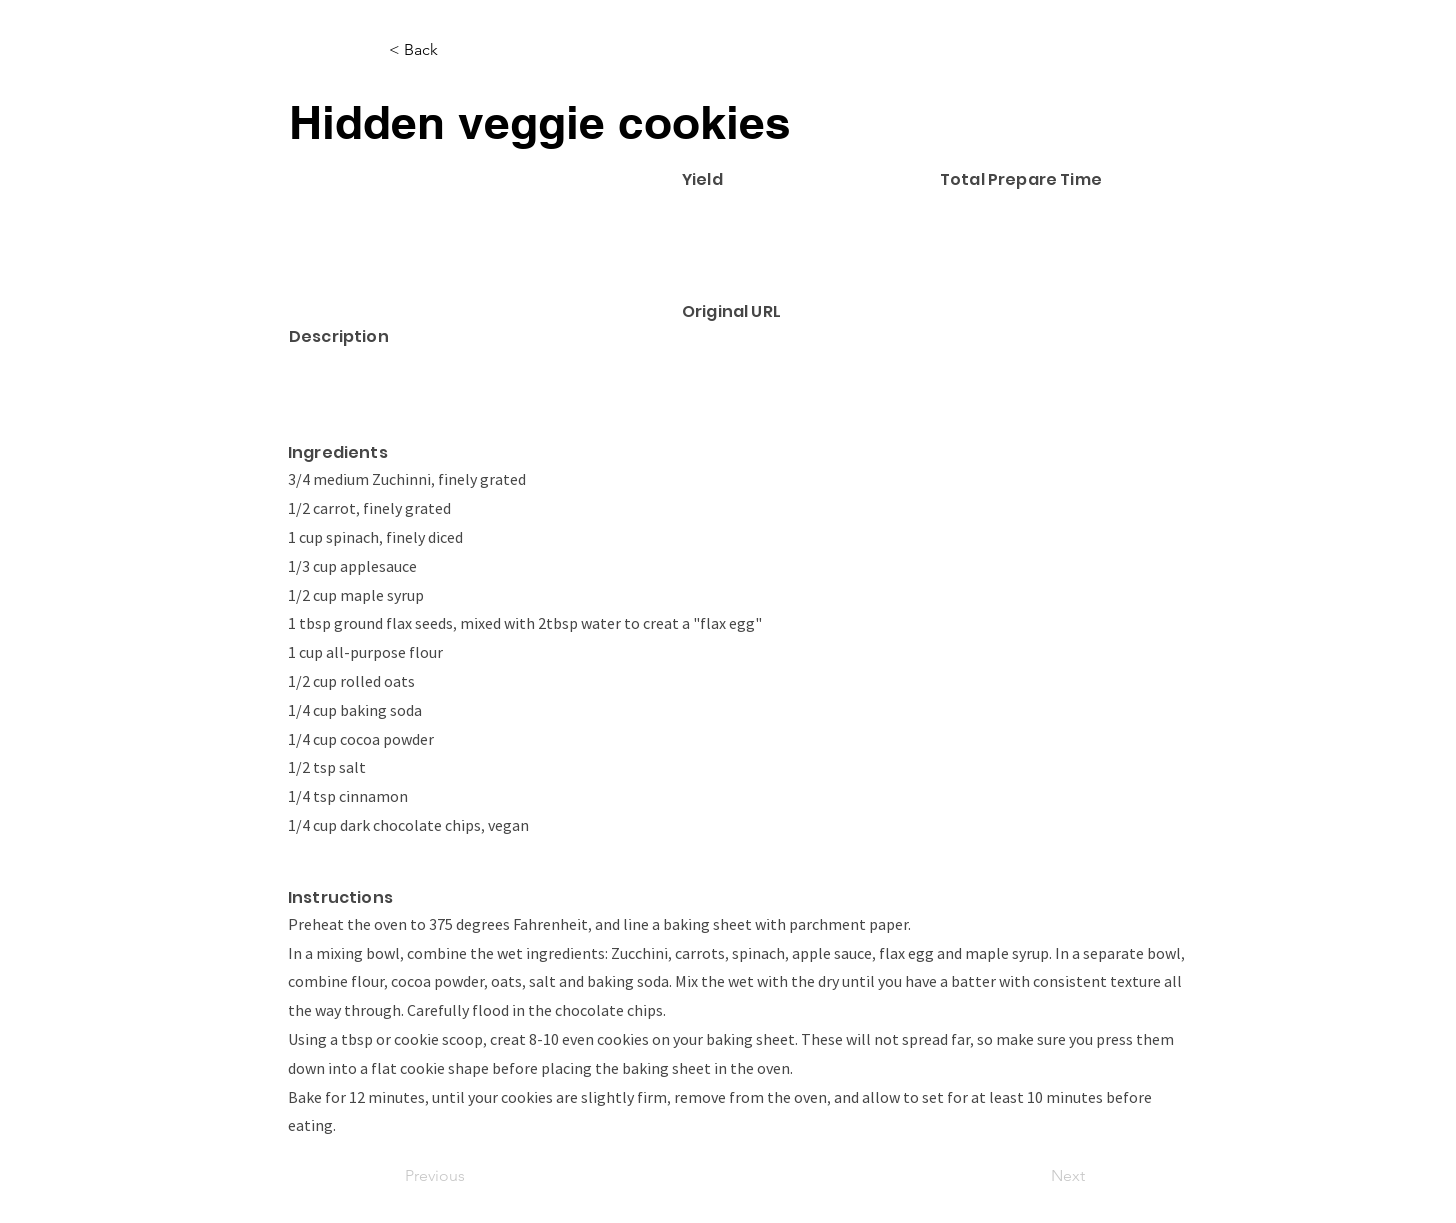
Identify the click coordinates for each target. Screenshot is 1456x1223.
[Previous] (471, 1176)
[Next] (1035, 1176)
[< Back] (455, 50)
